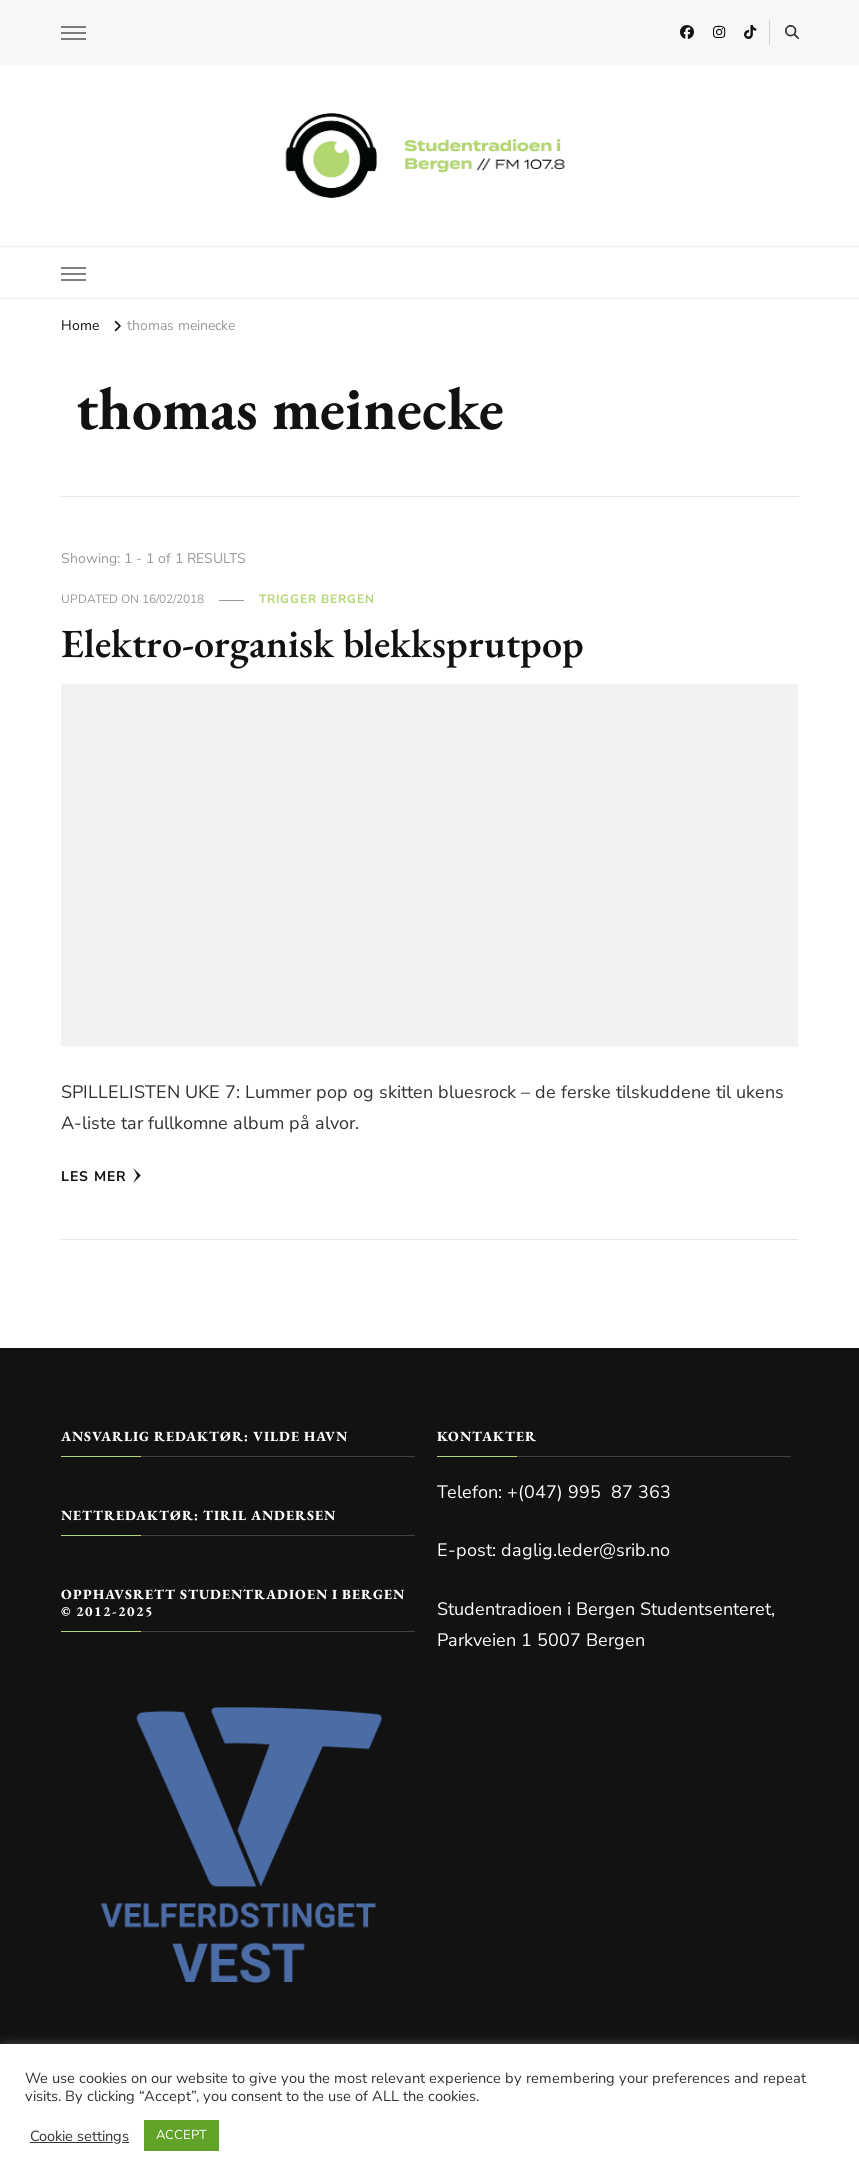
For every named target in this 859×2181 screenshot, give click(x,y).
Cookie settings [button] (79, 2136)
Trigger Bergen (317, 599)
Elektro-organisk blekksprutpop (322, 643)
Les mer (101, 1176)
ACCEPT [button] (181, 2135)
